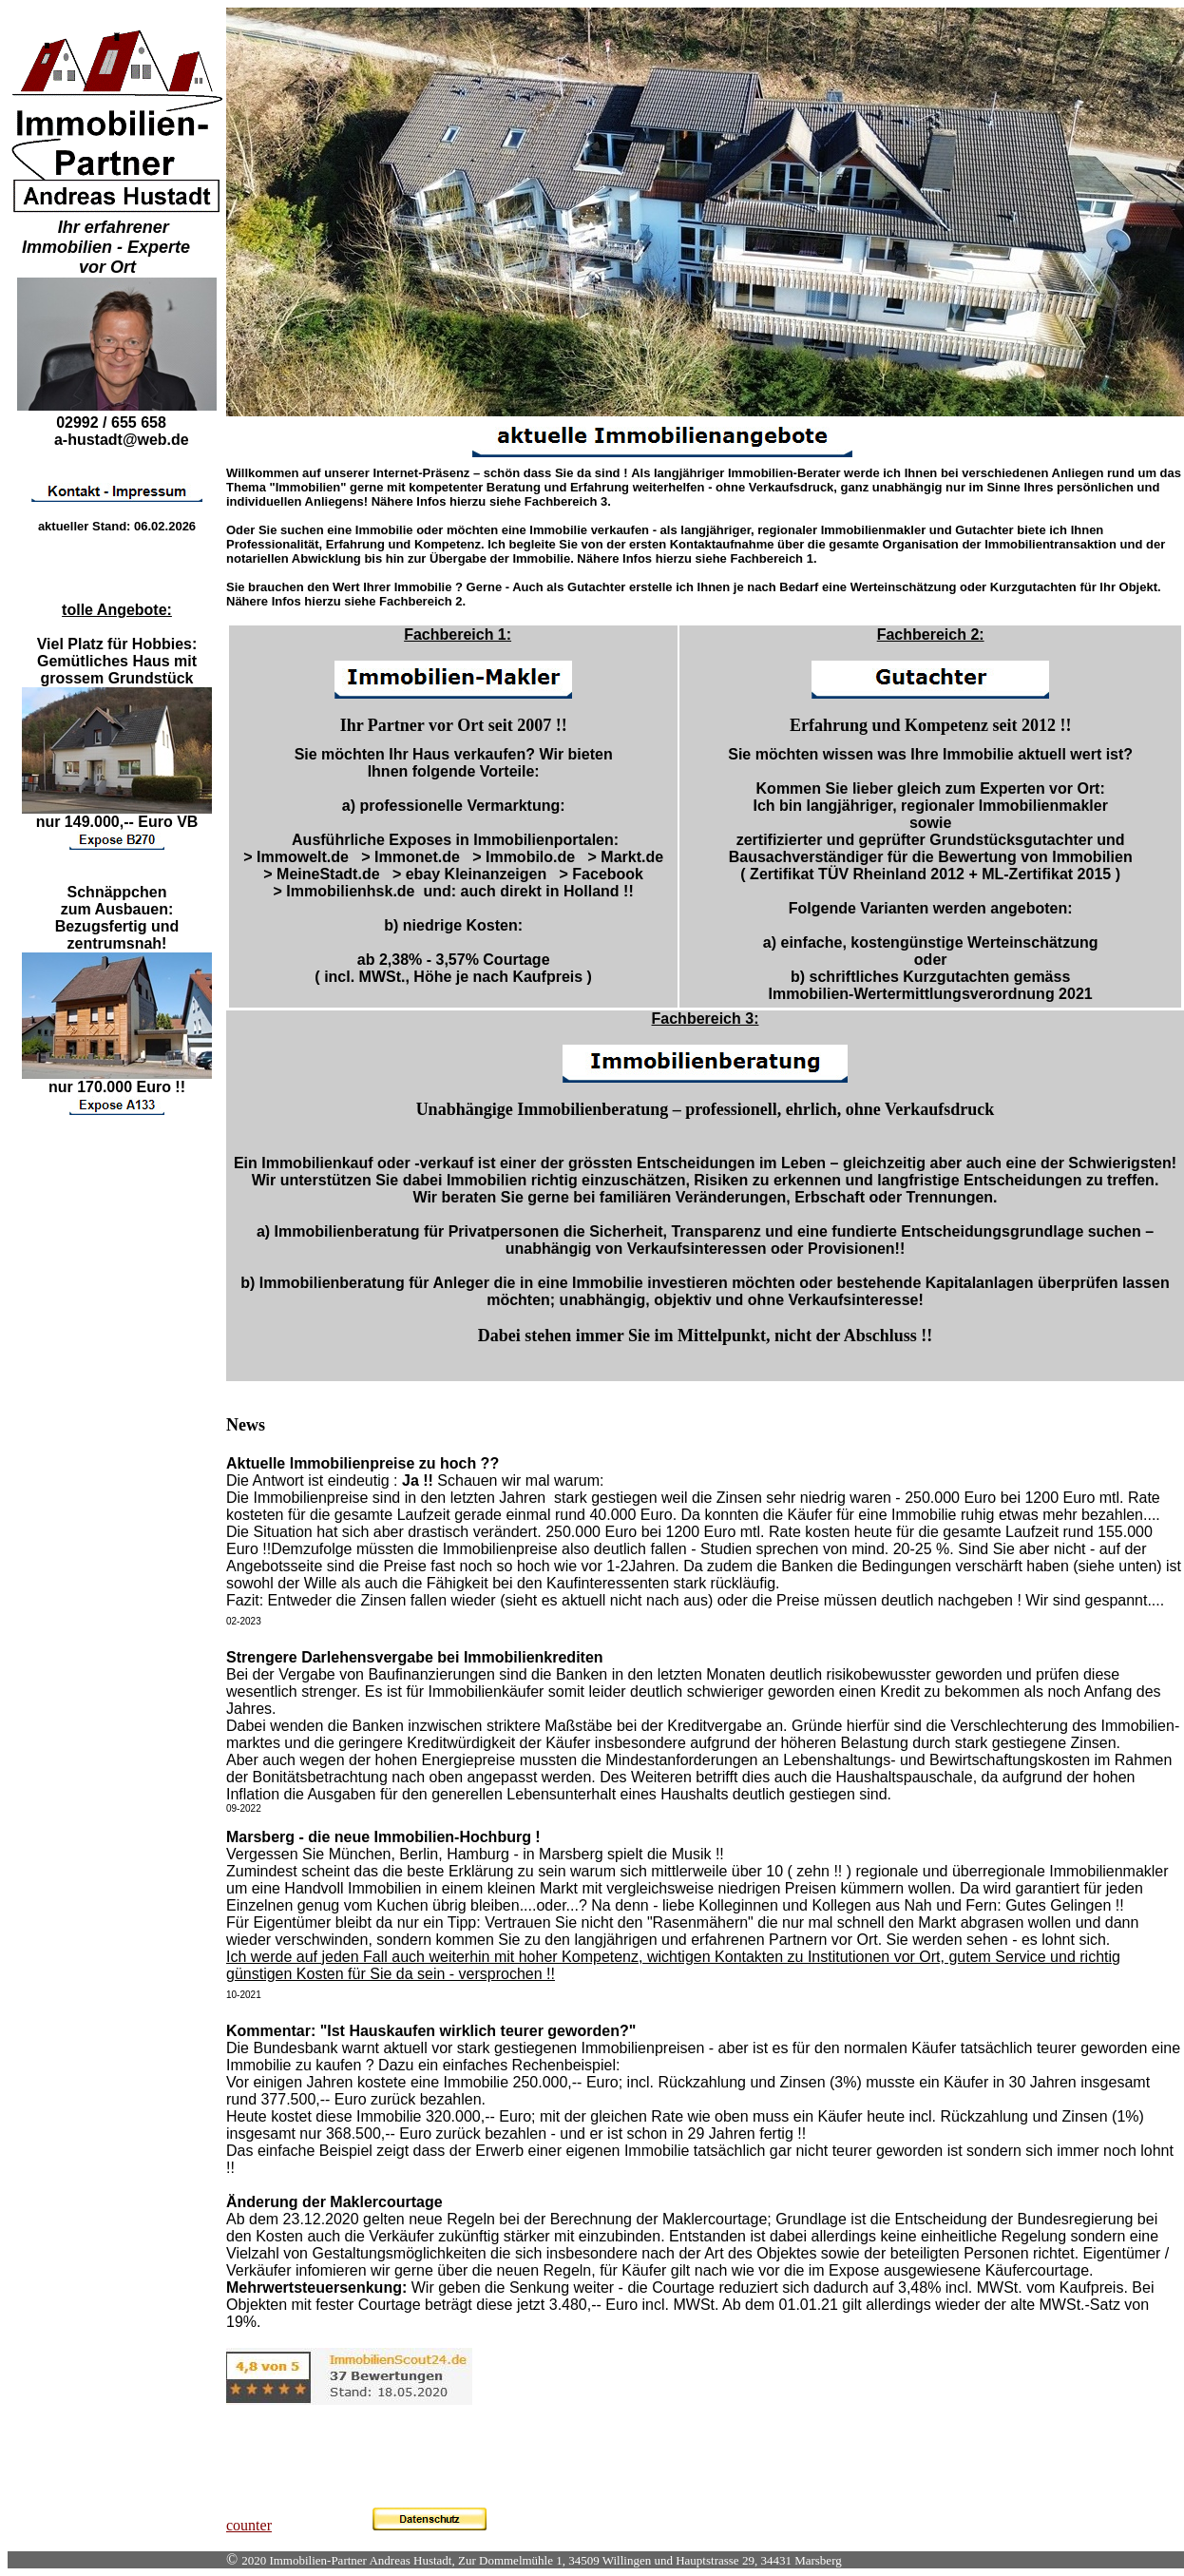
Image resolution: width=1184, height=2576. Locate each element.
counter (249, 2525)
